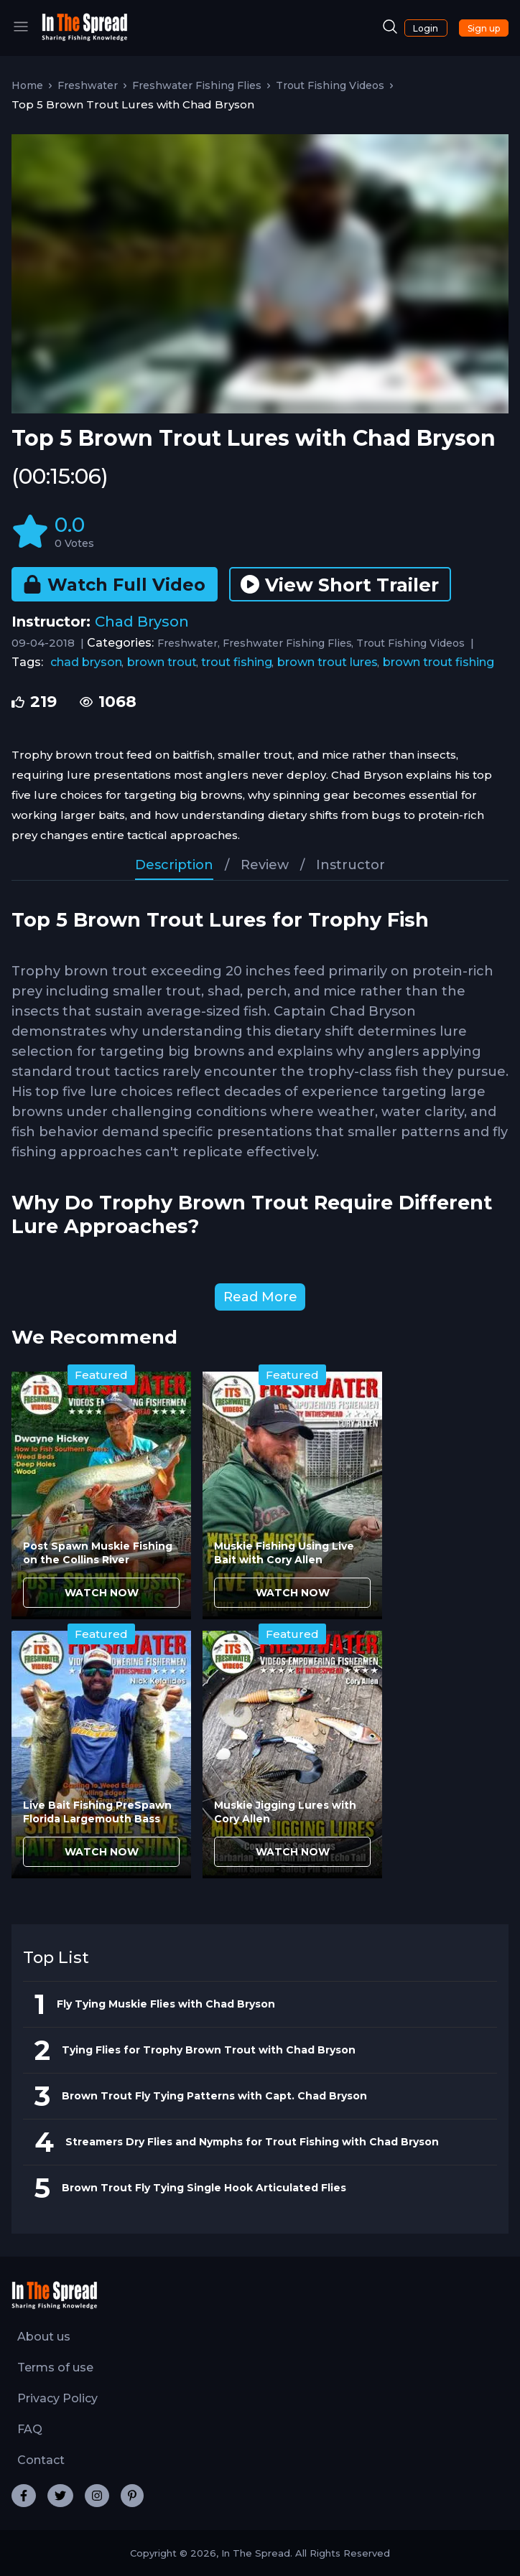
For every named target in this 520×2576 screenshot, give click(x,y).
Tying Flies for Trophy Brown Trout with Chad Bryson (209, 2049)
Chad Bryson (142, 621)
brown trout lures (327, 662)
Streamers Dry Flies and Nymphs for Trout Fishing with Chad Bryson (252, 2141)
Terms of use (55, 2367)
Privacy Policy (57, 2398)
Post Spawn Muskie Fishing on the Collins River (97, 1553)
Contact (41, 2460)
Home (27, 85)
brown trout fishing (438, 662)
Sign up (484, 28)
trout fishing (236, 662)
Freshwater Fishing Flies (196, 85)
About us (43, 2336)
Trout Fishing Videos (330, 85)
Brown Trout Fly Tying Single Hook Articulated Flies (204, 2187)
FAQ (29, 2429)
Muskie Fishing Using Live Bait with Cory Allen (284, 1553)
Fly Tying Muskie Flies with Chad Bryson (166, 2003)
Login (425, 28)
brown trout (162, 662)
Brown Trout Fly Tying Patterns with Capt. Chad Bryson (214, 2095)
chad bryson (86, 662)
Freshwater (87, 85)
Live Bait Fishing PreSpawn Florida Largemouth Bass (97, 1812)
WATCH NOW (102, 1592)
